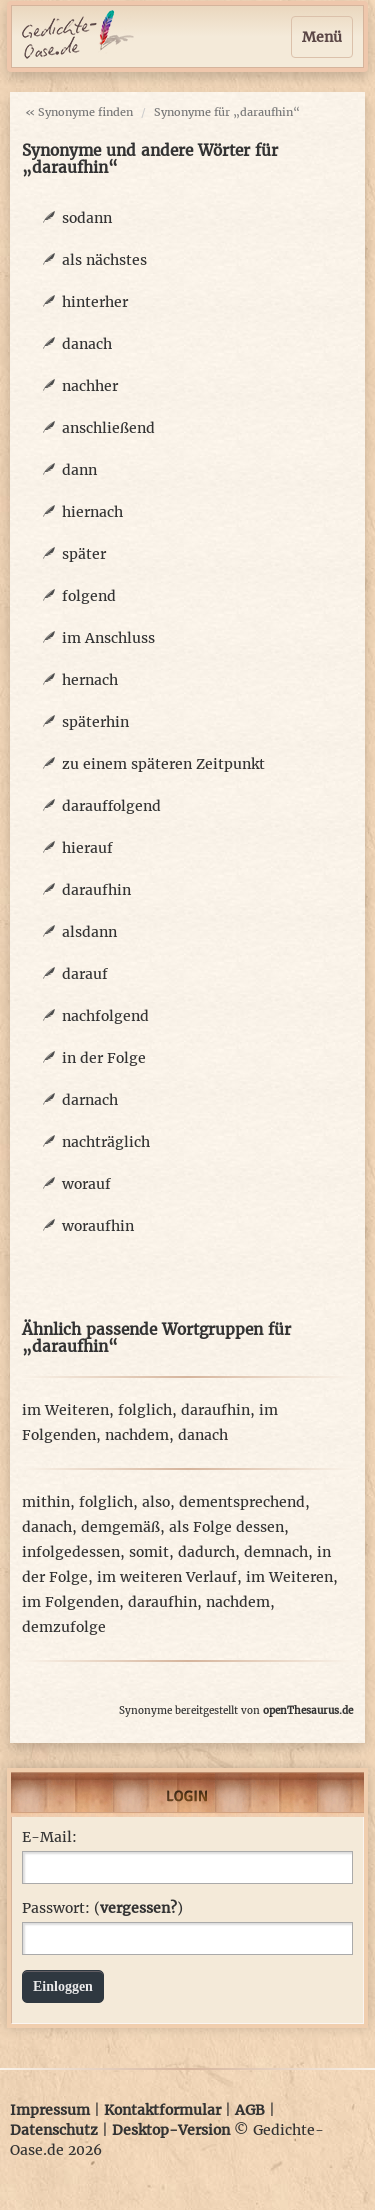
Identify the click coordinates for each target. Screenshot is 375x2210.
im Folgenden (70, 1602)
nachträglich (106, 1142)
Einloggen (63, 1986)
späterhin (95, 722)
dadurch (206, 1552)
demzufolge (64, 1627)
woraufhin (98, 1226)
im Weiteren (65, 1410)
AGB (250, 2110)
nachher (90, 386)
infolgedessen (71, 1552)
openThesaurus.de (308, 1710)
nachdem (137, 1435)
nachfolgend (105, 1016)
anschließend (108, 428)
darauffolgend (111, 806)
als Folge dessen (226, 1527)
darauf (85, 974)
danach (87, 344)
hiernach (92, 512)
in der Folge (104, 1058)
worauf (86, 1184)
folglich (145, 1410)
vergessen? (138, 1908)
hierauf (87, 848)
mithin (46, 1502)
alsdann (89, 932)
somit (149, 1552)
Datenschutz (54, 2130)
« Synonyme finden (79, 112)
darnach (90, 1100)
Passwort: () (102, 1908)
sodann (87, 218)
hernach (90, 680)
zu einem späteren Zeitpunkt (163, 764)
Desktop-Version (171, 2130)
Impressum (50, 2110)
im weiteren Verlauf (167, 1577)
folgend (89, 596)
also (156, 1502)
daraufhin (96, 890)
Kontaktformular (162, 2110)
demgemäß (120, 1527)
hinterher (95, 302)
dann (79, 470)
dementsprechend (242, 1502)
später (84, 554)
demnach (276, 1552)
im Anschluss (108, 638)
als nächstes (104, 260)
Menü (322, 37)
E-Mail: (49, 1837)
